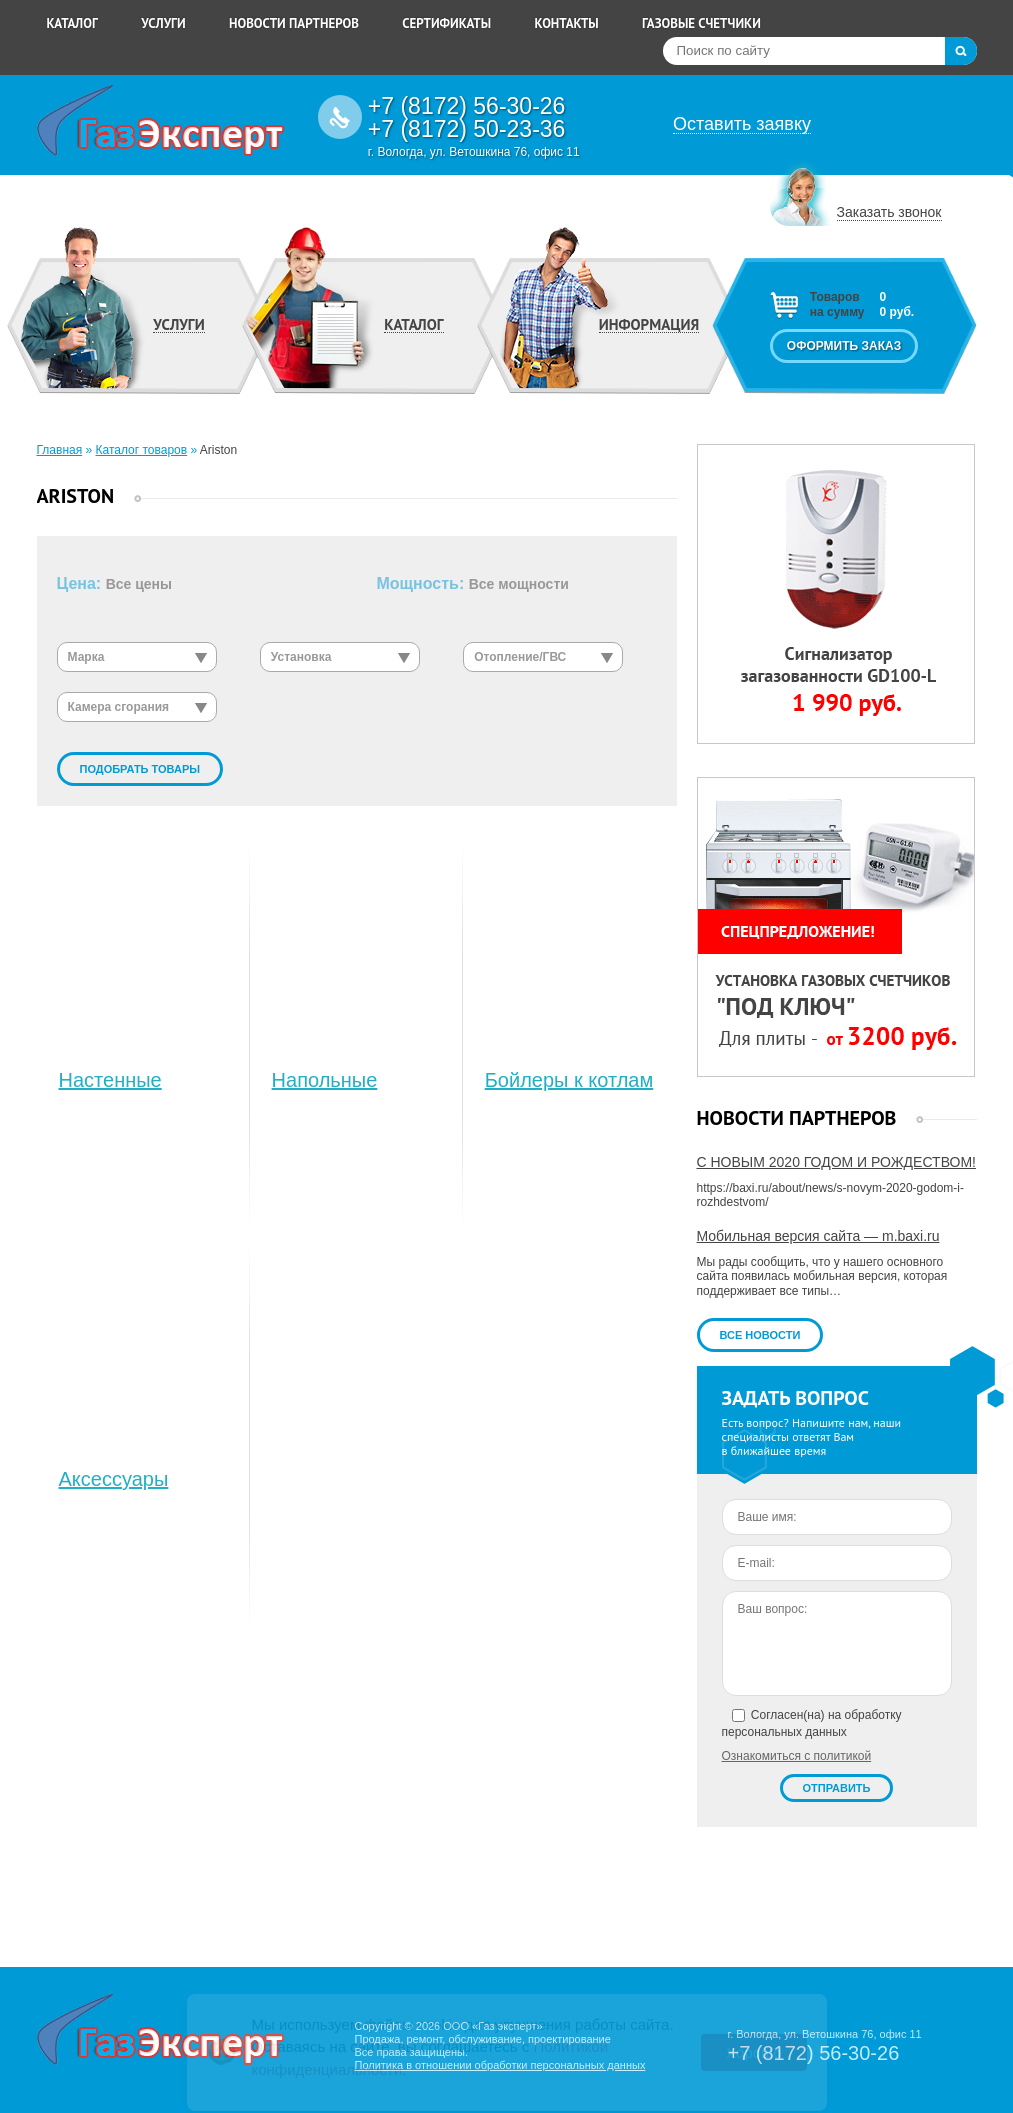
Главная (60, 450)
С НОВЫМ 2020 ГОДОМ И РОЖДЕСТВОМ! (836, 1162)
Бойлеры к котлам (569, 1080)
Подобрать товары (140, 769)
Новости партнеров (294, 23)
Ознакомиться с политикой (797, 1756)
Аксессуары (114, 1479)
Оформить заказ (844, 346)
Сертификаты (446, 23)
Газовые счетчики (701, 23)
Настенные (110, 1080)
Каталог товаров (142, 450)
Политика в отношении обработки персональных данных (499, 2065)
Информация (649, 325)
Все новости (760, 1335)
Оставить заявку (742, 124)
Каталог (72, 23)
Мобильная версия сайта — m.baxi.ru (818, 1236)
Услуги (163, 23)
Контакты (566, 23)
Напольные (325, 1080)
